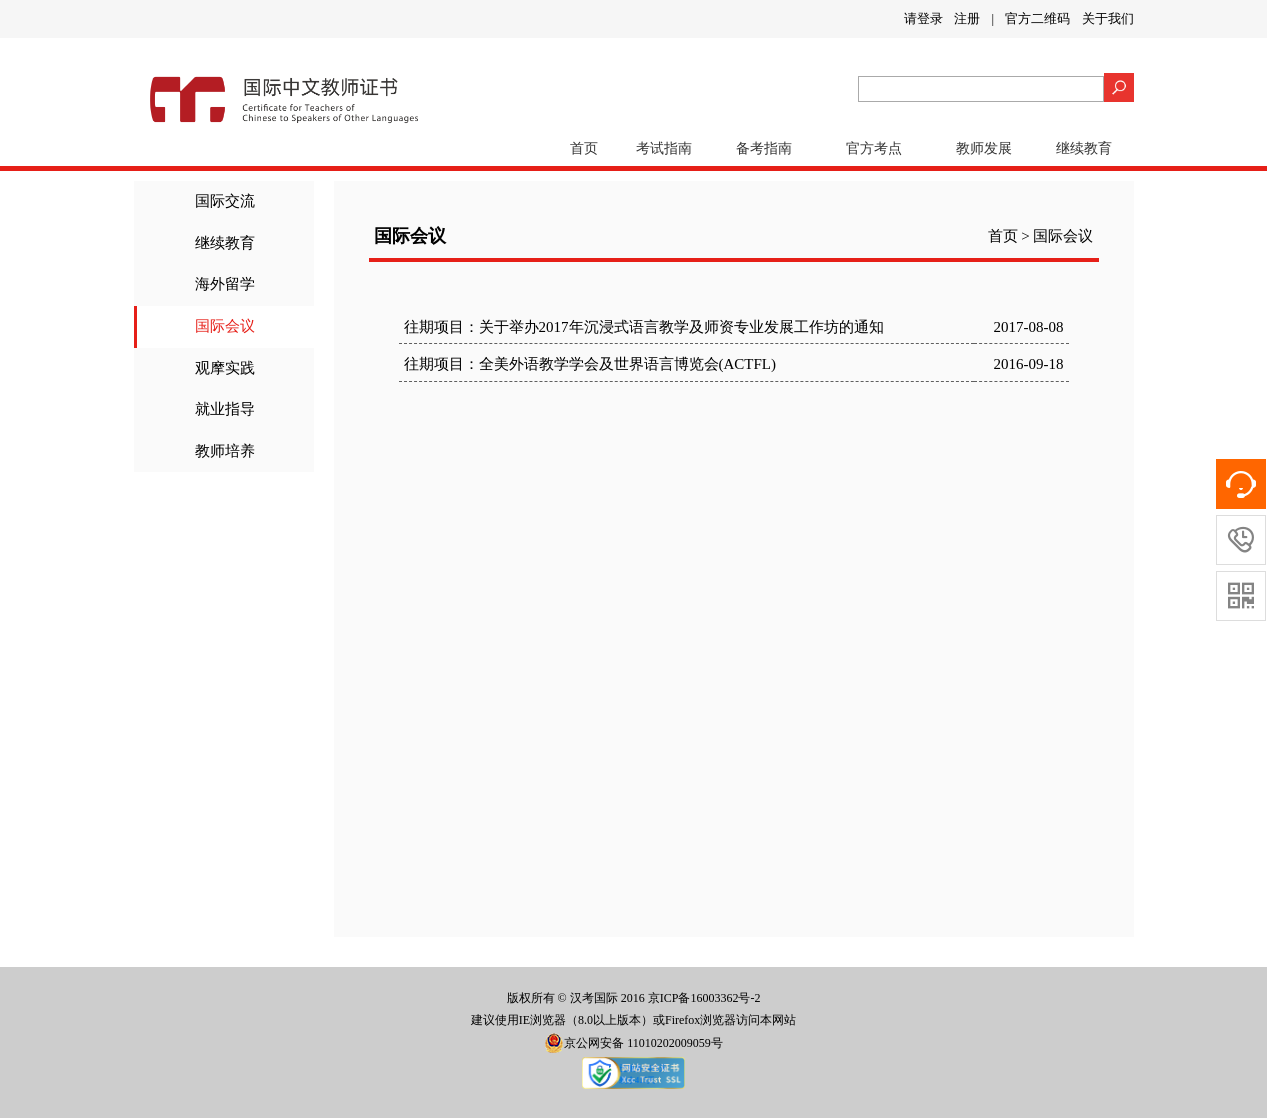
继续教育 (1084, 148)
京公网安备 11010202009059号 (633, 1043)
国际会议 (225, 326)
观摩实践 (225, 368)
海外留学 (225, 284)
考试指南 (664, 148)
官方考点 (874, 148)
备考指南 (764, 148)
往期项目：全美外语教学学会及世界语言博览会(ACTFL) (590, 364)
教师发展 (984, 148)
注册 (967, 18)
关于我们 (1108, 18)
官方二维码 (1037, 18)
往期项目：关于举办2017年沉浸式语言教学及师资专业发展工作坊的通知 (644, 327)
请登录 (923, 18)
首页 (584, 148)
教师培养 (225, 451)
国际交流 (225, 201)
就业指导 (225, 409)
